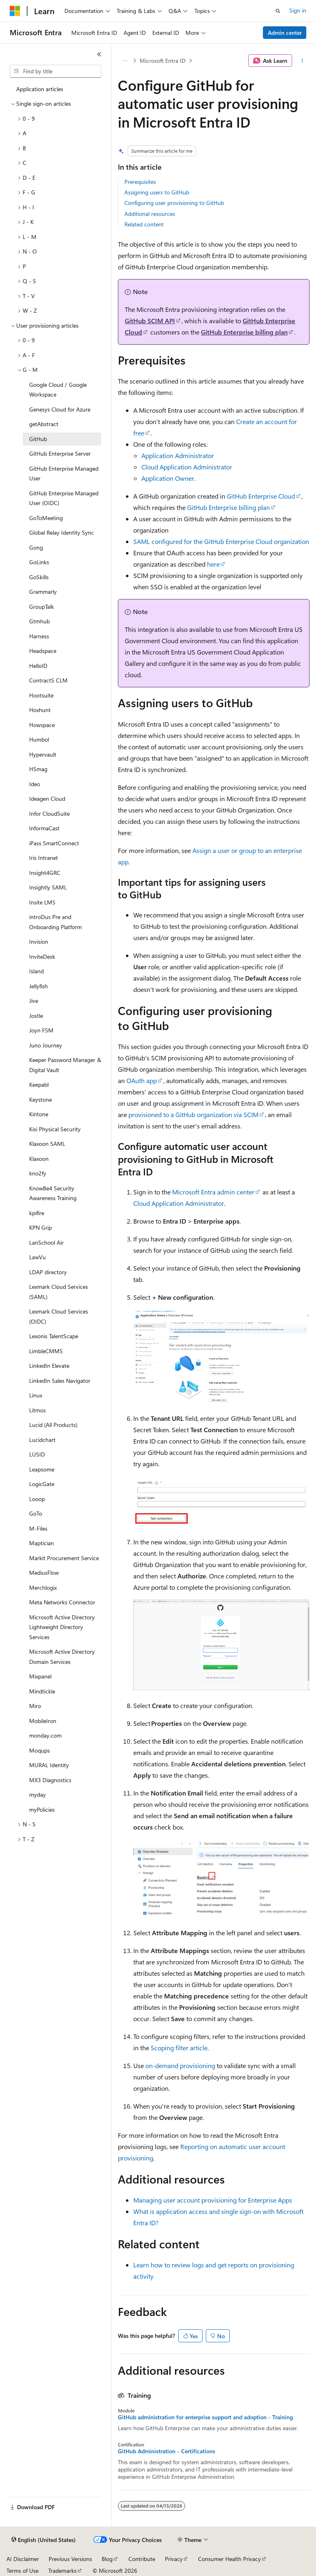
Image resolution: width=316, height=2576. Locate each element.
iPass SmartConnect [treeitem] (54, 843)
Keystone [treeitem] (40, 1099)
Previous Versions (70, 2559)
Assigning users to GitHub (156, 192)
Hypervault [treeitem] (42, 754)
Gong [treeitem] (36, 547)
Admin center (285, 32)
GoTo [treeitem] (35, 1513)
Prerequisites (140, 182)
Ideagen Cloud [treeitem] (47, 798)
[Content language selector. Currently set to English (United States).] (43, 2539)
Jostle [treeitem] (36, 1015)
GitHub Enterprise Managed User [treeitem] (63, 473)
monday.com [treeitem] (45, 1735)
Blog (107, 2559)
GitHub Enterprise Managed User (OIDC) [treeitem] (63, 498)
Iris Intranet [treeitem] (43, 858)
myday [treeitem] (37, 1794)
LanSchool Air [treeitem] (46, 1242)
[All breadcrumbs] (125, 60)
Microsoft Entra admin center (213, 1192)
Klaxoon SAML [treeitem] (47, 1143)
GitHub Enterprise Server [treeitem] (60, 453)
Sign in (297, 10)
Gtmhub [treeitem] (39, 621)
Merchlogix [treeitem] (43, 1587)
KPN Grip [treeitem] (40, 1227)
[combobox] (55, 71)
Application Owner (167, 478)
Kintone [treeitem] (38, 1114)
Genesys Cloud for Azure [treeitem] (59, 409)
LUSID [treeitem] (37, 1454)
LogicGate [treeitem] (41, 1484)
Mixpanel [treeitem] (40, 1676)
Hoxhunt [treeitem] (40, 710)
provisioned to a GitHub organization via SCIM (193, 1114)
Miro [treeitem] (35, 1706)
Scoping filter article (179, 2047)
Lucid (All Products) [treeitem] (53, 1425)
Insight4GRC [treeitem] (44, 872)
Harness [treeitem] (39, 636)
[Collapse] (99, 54)
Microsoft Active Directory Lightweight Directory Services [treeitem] (62, 1627)
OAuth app (141, 1080)
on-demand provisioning (180, 2065)
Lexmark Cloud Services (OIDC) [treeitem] (58, 1316)
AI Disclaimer (22, 2559)
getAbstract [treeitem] (43, 424)
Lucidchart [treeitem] (42, 1440)
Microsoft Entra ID (163, 60)
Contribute (141, 2559)
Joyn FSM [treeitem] (41, 1030)
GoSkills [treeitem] (39, 577)
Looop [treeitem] (37, 1499)
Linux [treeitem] (35, 1395)
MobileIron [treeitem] (42, 1721)
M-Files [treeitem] (38, 1528)
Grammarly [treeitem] (43, 591)
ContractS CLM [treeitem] (48, 680)
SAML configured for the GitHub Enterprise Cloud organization (221, 541)
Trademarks (62, 2570)
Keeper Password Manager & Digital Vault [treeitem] (65, 1065)
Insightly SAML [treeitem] (48, 887)
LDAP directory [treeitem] (48, 1272)
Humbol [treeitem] (39, 739)
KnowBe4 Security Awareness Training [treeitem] (53, 1193)
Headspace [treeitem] (42, 651)
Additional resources (149, 214)
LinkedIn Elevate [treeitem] (49, 1365)
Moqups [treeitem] (39, 1750)
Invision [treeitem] (38, 941)
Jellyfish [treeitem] (38, 986)
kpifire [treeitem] (36, 1213)
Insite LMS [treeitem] (42, 902)
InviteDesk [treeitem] (42, 956)
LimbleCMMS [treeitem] (46, 1351)
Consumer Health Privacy (229, 2559)
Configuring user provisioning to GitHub (174, 203)
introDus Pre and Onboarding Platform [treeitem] (55, 922)
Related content (144, 224)
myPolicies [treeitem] (42, 1809)
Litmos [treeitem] (37, 1410)
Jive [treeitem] (33, 1000)
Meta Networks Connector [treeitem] (62, 1602)
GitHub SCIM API (150, 320)
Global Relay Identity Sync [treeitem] (61, 532)
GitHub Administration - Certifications (166, 2451)
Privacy (174, 2559)
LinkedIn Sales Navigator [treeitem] (59, 1380)
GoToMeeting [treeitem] (46, 518)
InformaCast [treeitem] (44, 828)
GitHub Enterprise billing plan (244, 332)
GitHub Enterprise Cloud (261, 496)
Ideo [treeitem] (34, 784)
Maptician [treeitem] (41, 1543)
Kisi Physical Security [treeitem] (55, 1129)
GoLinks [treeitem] (39, 562)
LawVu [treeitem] (37, 1257)
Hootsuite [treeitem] (41, 695)
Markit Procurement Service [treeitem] (64, 1558)
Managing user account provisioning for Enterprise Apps (212, 2200)
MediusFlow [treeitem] (44, 1572)
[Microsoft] (15, 11)
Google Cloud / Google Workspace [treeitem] (58, 390)
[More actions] (302, 60)
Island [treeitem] (36, 971)
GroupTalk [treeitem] (41, 606)
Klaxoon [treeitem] (39, 1158)
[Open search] (278, 11)
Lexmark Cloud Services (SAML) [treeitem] (58, 1292)
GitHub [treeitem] (38, 439)
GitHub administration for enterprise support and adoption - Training (205, 2417)
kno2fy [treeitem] (37, 1173)
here (213, 564)
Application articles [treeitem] (39, 89)
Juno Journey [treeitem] (45, 1045)
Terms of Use (22, 2570)
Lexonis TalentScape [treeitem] (53, 1336)
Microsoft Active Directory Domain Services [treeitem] (62, 1656)
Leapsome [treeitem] (41, 1469)
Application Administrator (177, 455)
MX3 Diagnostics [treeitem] (50, 1780)
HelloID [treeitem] (38, 666)
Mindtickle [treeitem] (42, 1691)
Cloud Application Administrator (186, 467)
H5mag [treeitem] (38, 769)
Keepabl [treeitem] (39, 1084)
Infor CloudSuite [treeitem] (49, 813)
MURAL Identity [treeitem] (49, 1765)
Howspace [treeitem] (42, 725)
